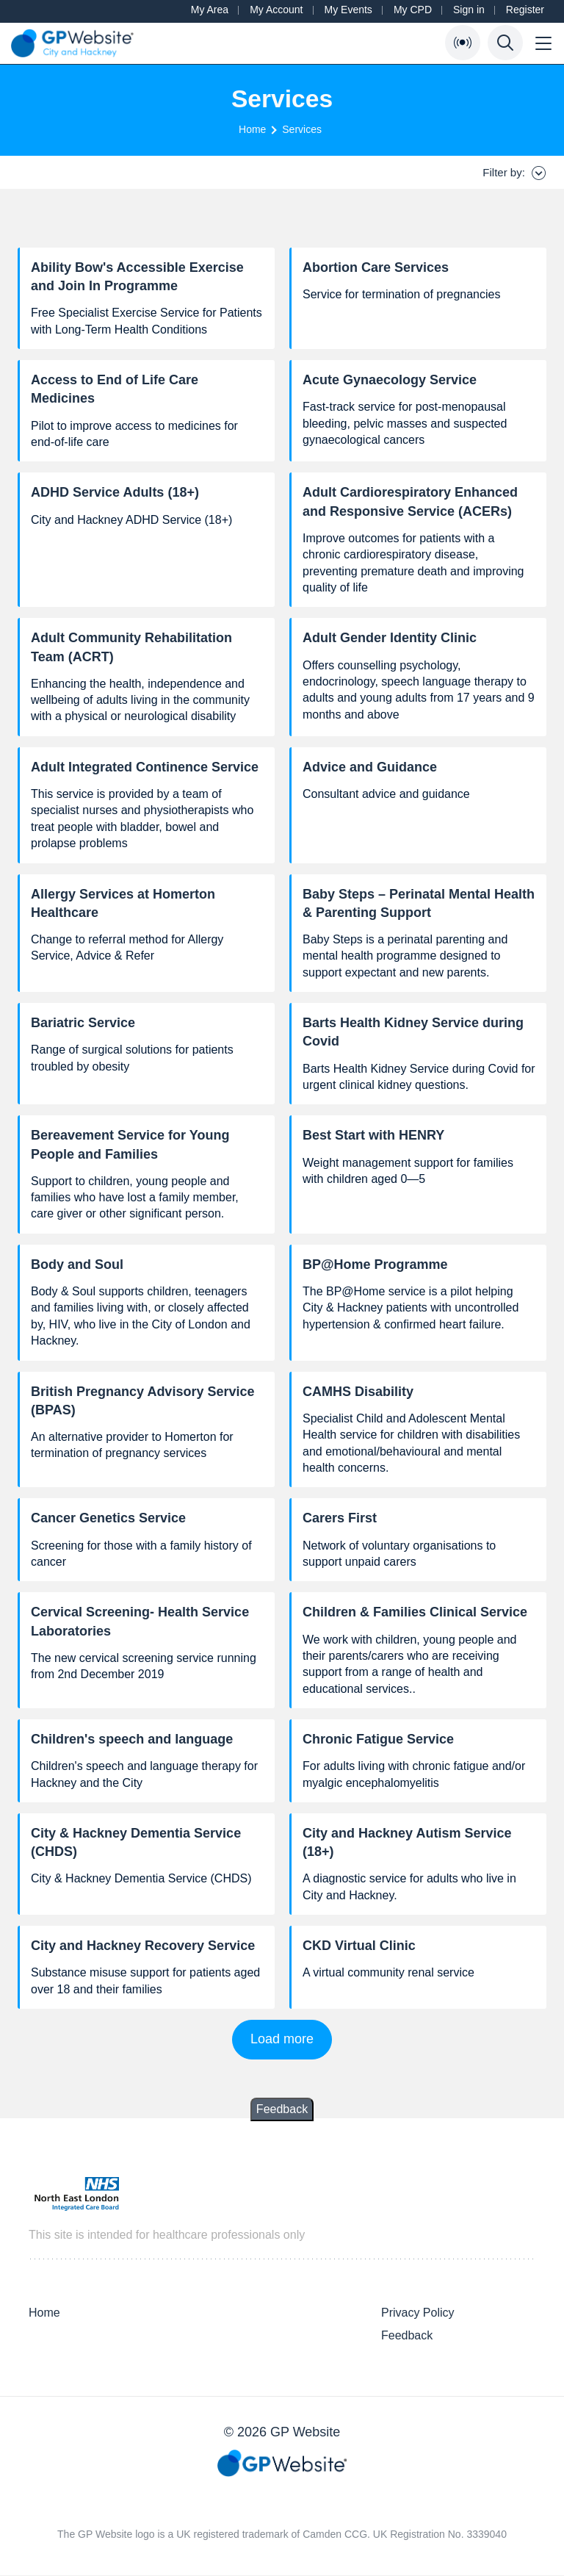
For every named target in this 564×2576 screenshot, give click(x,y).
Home (252, 129)
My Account (276, 9)
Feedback (282, 2109)
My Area (209, 9)
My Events (348, 9)
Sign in (469, 9)
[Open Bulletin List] (462, 42)
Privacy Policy (418, 2312)
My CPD (413, 9)
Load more (282, 2039)
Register (525, 9)
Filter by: (514, 172)
